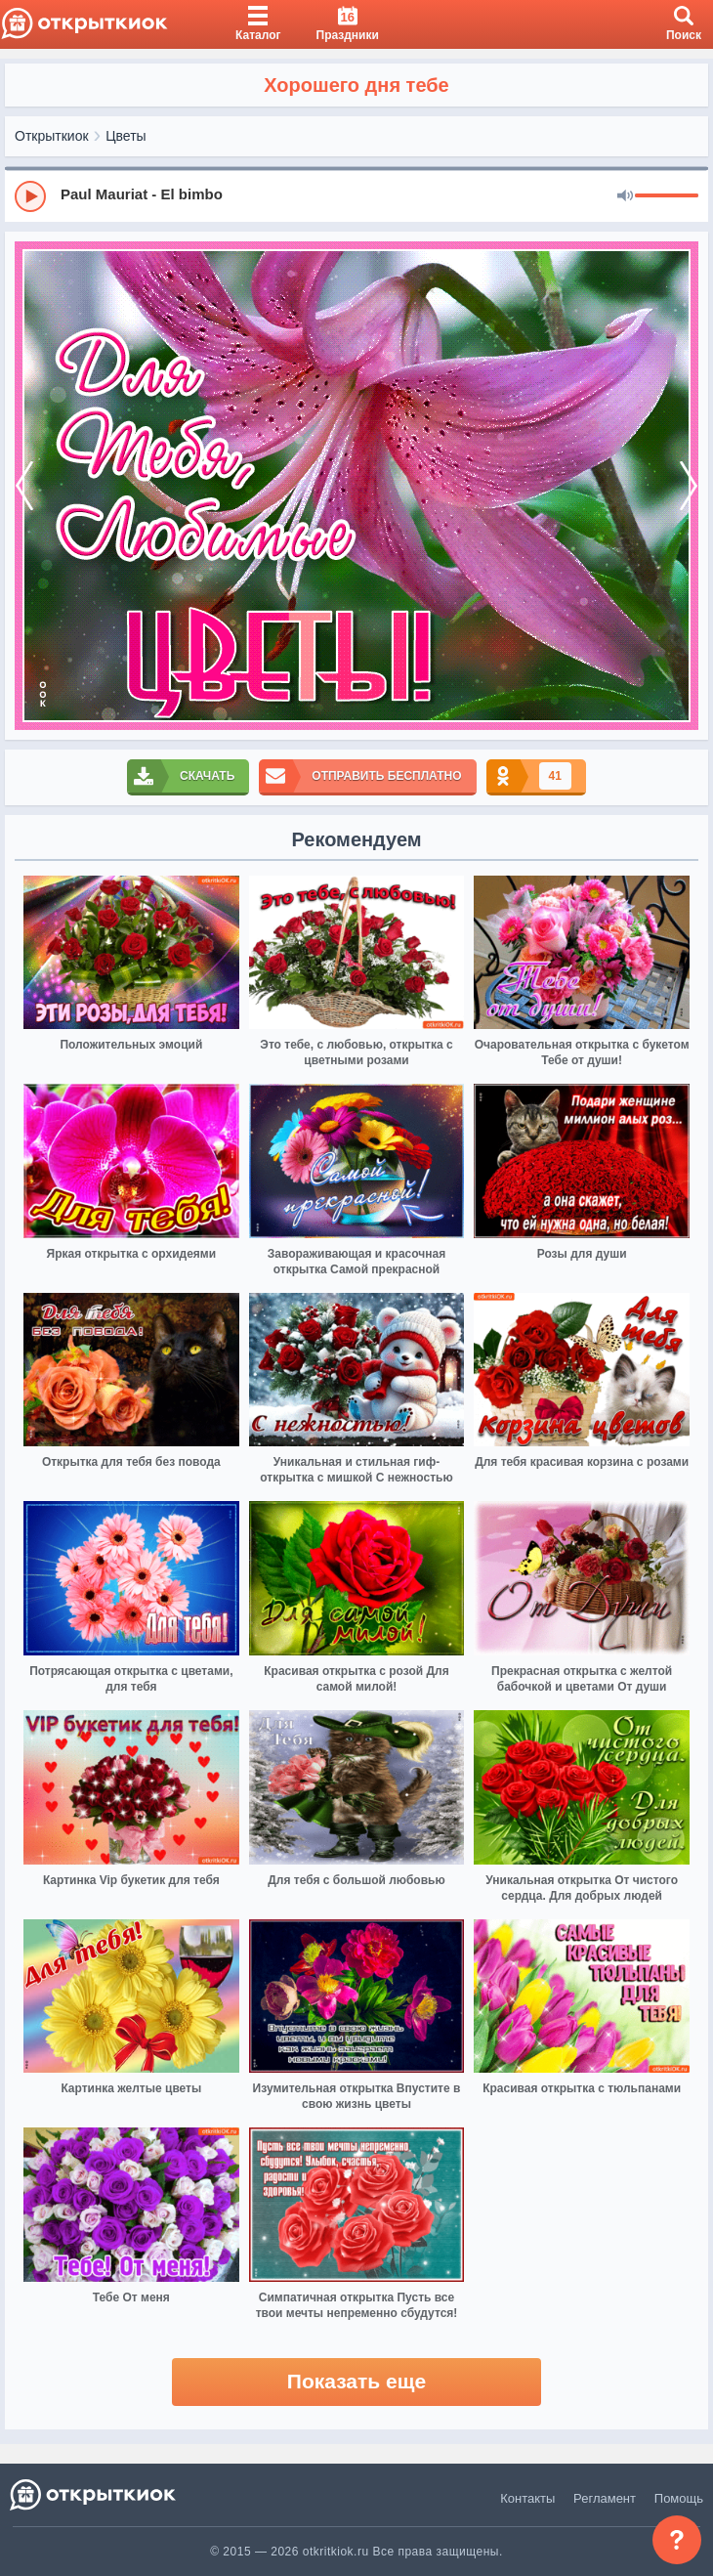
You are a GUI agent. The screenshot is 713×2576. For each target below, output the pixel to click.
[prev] (24, 485)
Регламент (604, 2498)
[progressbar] (666, 196)
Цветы (125, 136)
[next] (688, 485)
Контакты (527, 2498)
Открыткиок (52, 136)
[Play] (30, 196)
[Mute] (625, 196)
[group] (356, 195)
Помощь (678, 2498)
